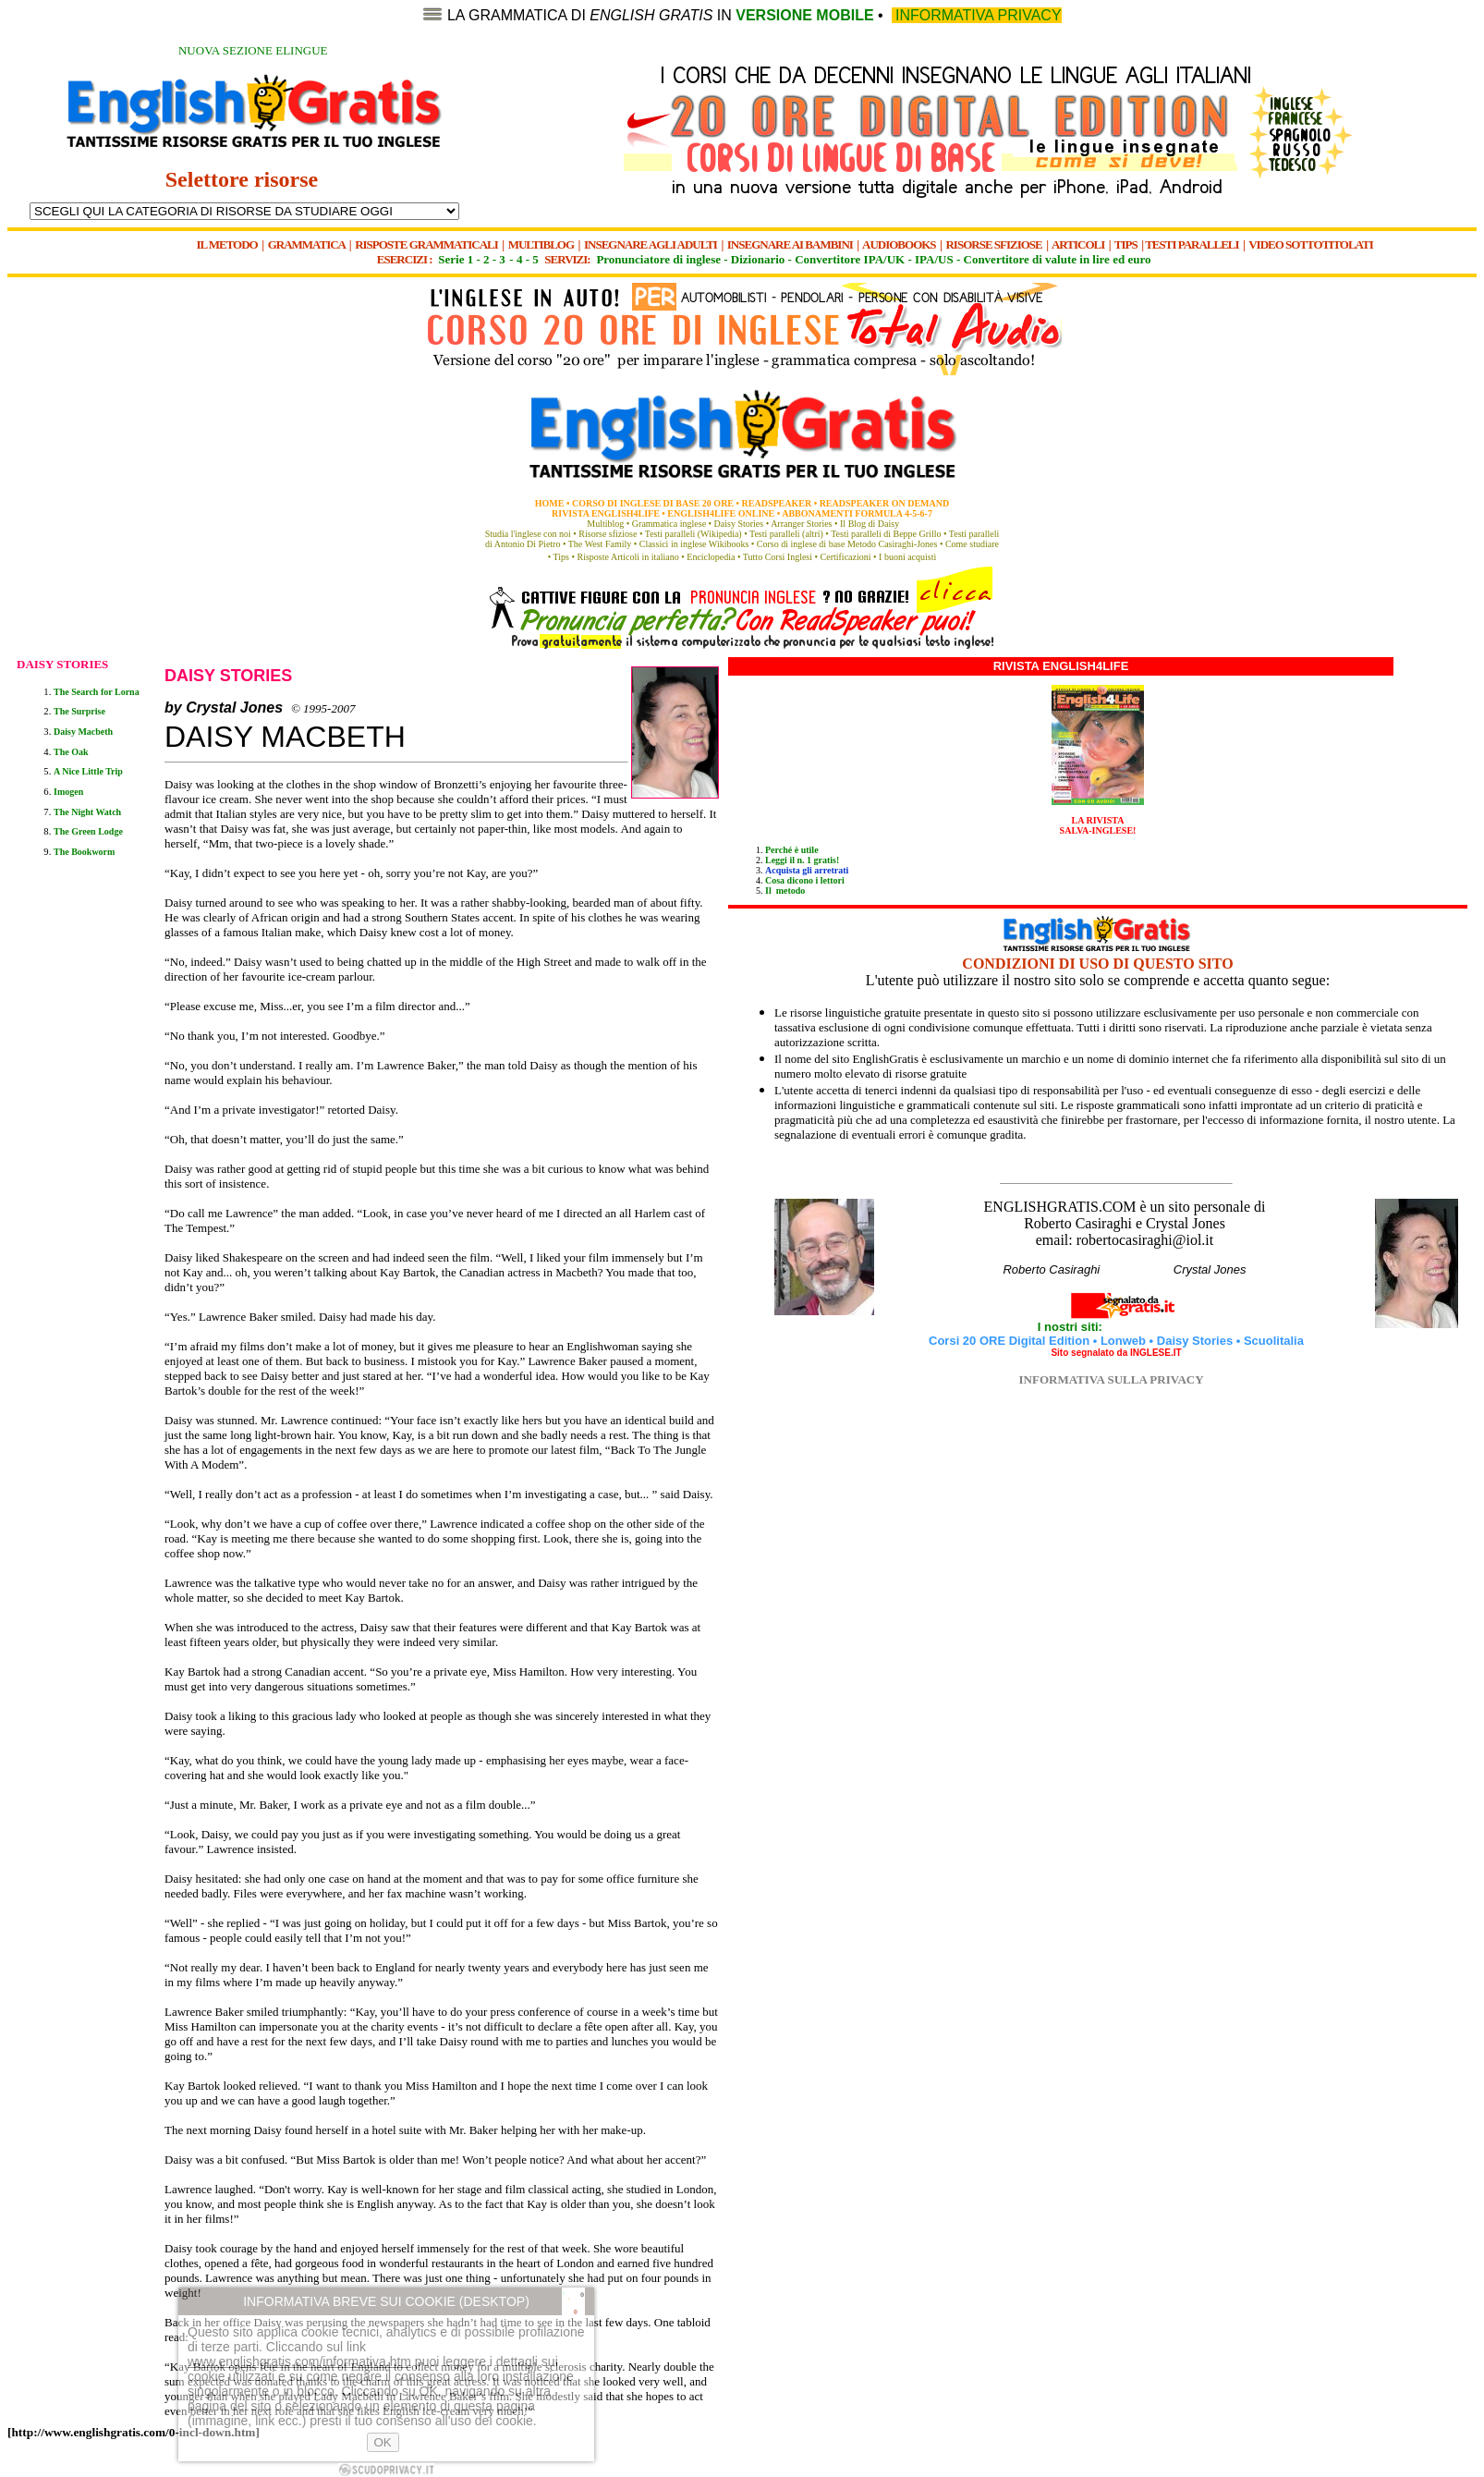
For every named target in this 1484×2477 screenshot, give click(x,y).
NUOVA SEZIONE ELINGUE (253, 50)
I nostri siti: (1072, 1327)
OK (383, 2442)
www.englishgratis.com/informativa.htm (299, 2361)
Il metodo (785, 890)
